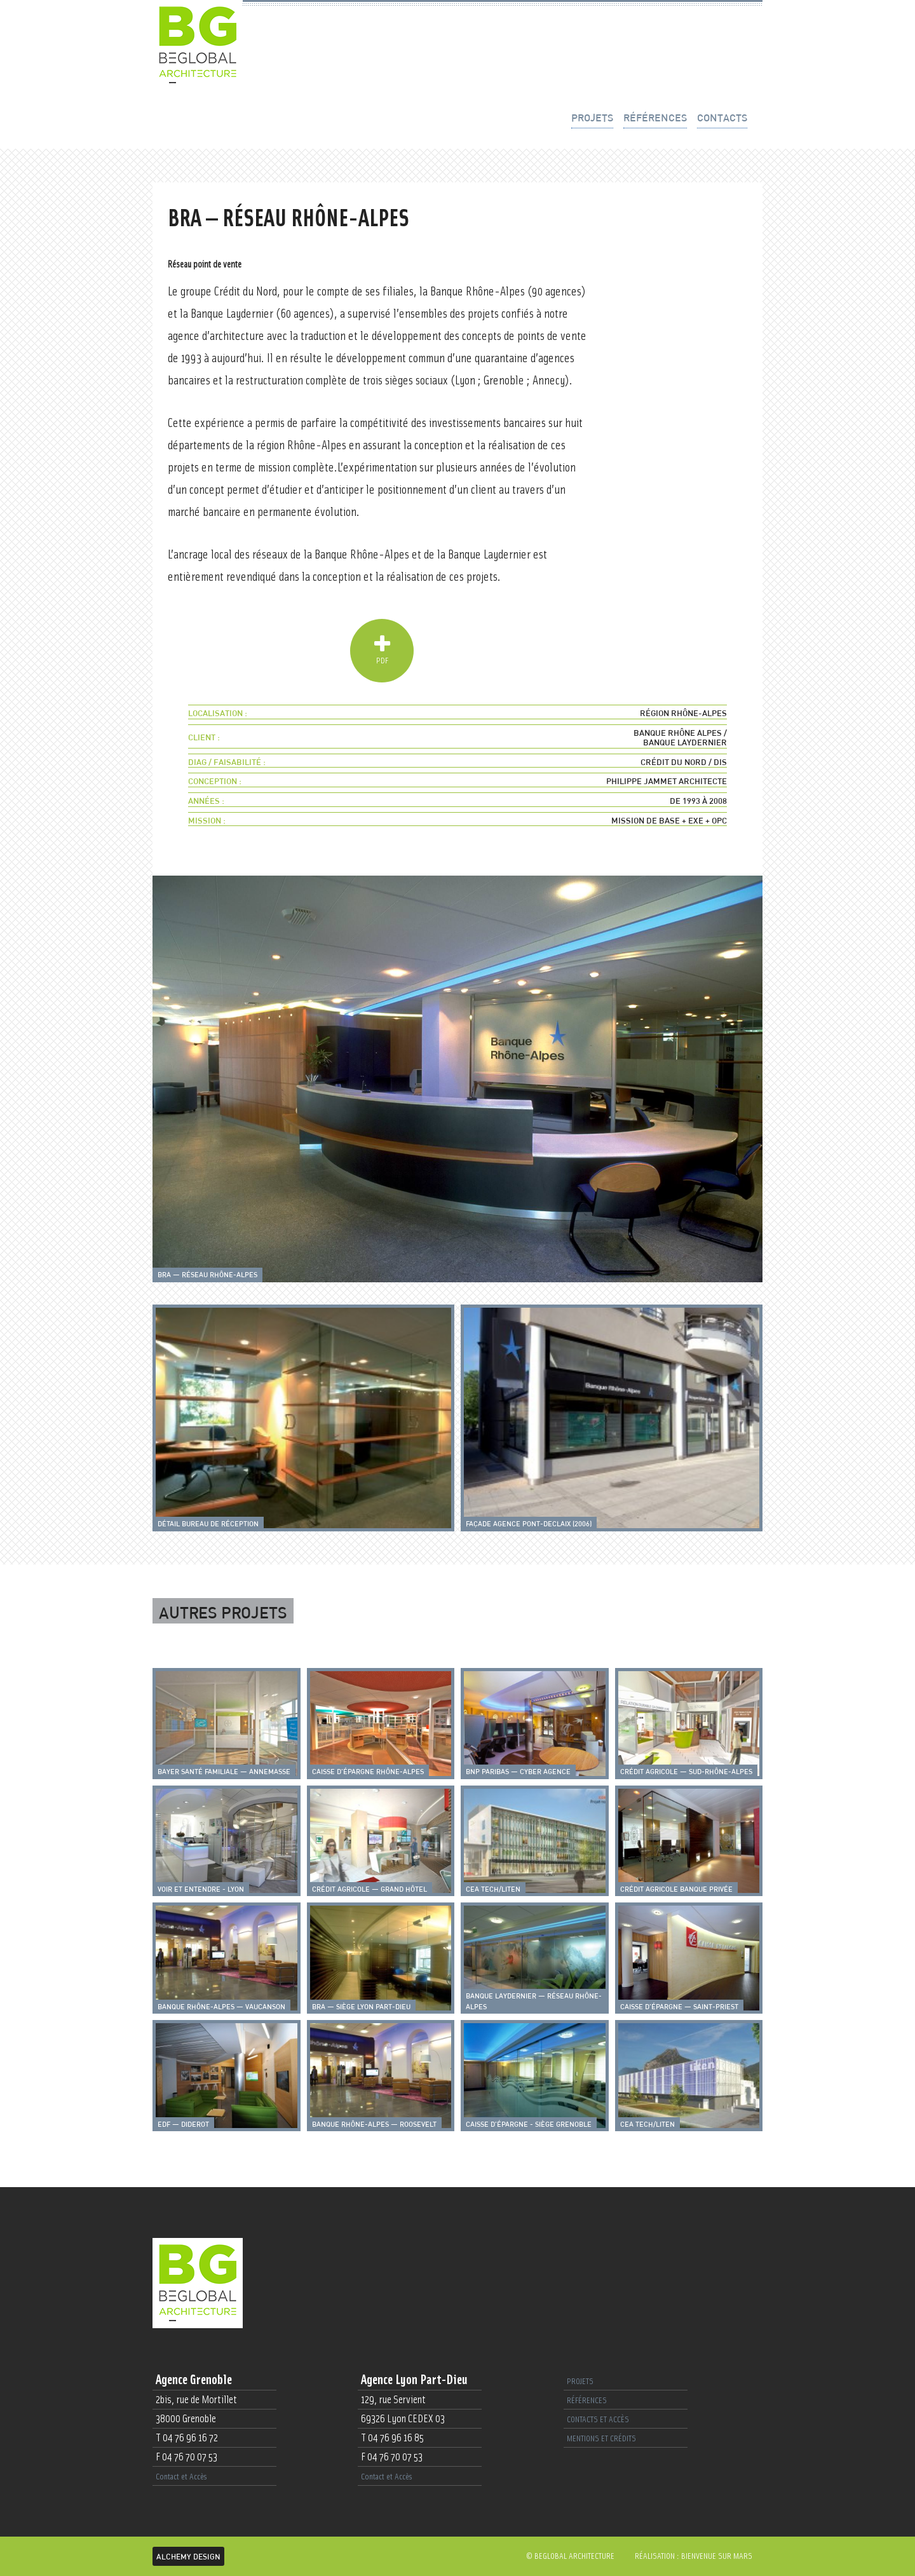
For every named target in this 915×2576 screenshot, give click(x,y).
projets (592, 117)
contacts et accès (598, 2419)
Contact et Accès (181, 2476)
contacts (722, 117)
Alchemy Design (188, 2556)
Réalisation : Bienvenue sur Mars (693, 2556)
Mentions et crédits (601, 2438)
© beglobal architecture (570, 2556)
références (655, 117)
